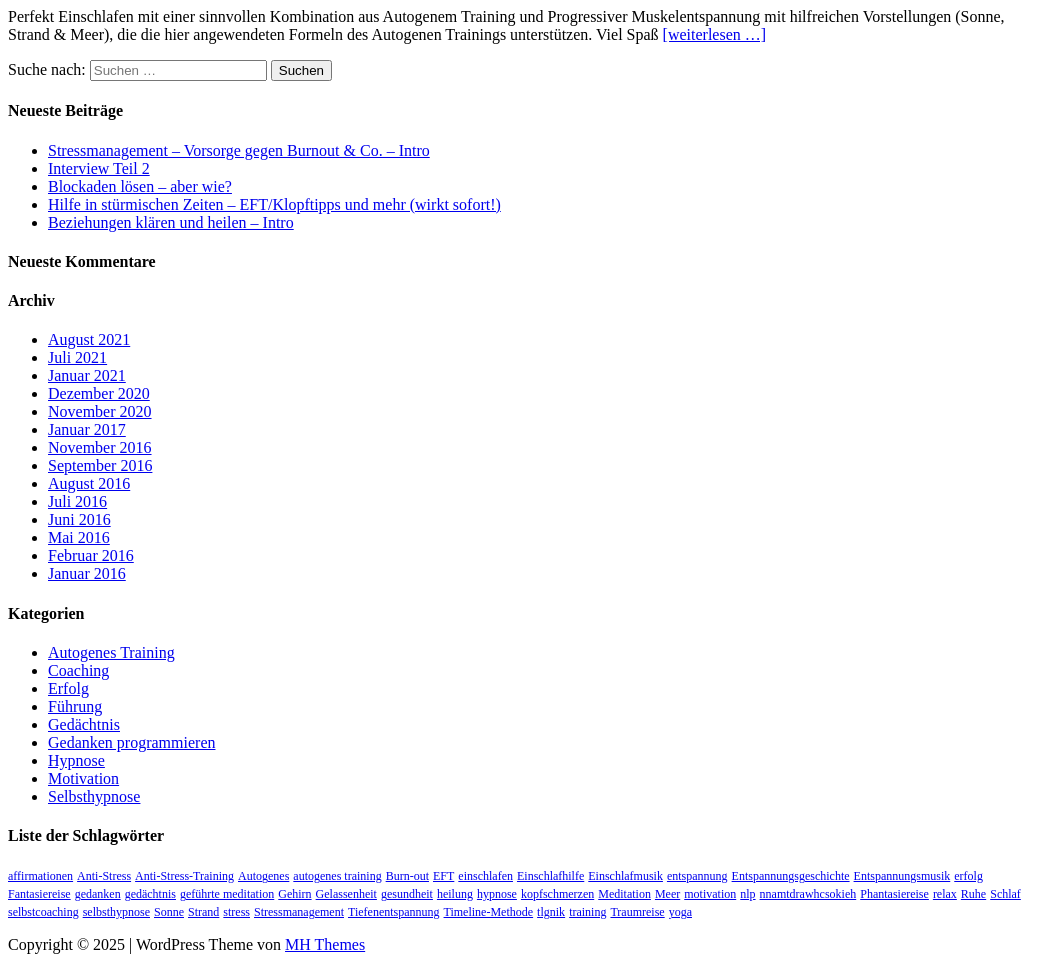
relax (945, 894)
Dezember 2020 (99, 393)
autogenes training (337, 876)
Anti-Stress (104, 876)
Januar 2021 (87, 375)
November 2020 (100, 411)
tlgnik (551, 912)
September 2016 (100, 465)
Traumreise (637, 912)
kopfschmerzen (557, 894)
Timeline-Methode (489, 912)
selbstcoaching (43, 912)
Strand (203, 912)
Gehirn (294, 894)
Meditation (624, 894)
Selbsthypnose (94, 796)
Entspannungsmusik (902, 876)
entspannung (697, 876)
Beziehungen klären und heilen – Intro (171, 222)
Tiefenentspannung (394, 912)
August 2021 (89, 339)
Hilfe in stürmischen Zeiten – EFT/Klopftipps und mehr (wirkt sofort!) (274, 204)
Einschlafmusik (625, 876)
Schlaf (1005, 894)
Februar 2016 (91, 555)
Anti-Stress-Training (184, 876)
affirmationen (40, 876)
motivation (710, 894)
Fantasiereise (39, 894)
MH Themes (325, 944)
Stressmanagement (299, 912)
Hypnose (76, 760)
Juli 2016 (77, 501)
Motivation (83, 778)
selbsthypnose (116, 912)
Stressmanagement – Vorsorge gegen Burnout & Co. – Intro (239, 150)
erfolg (968, 876)
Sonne (169, 912)
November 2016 (100, 447)
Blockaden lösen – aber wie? (140, 186)
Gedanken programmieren (131, 742)
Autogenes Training (111, 652)
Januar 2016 (87, 573)
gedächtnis (150, 894)
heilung (455, 894)
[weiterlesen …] (715, 34)
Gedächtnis (84, 724)
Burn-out (407, 876)
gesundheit (407, 894)
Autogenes (263, 876)
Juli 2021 (77, 357)
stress (236, 912)
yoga (680, 912)
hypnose (497, 894)
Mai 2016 (79, 537)
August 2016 (89, 483)
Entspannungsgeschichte (791, 876)
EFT (443, 876)
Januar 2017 (87, 429)
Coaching (78, 670)
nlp (747, 894)
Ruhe (973, 894)
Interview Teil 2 (99, 168)
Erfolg (68, 688)
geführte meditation (227, 894)
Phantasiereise (894, 894)
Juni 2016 (79, 519)
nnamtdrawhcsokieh (808, 894)
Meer (667, 894)
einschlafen (485, 876)
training (587, 912)
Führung (75, 706)
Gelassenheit (346, 894)
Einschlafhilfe (550, 876)
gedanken (98, 894)
